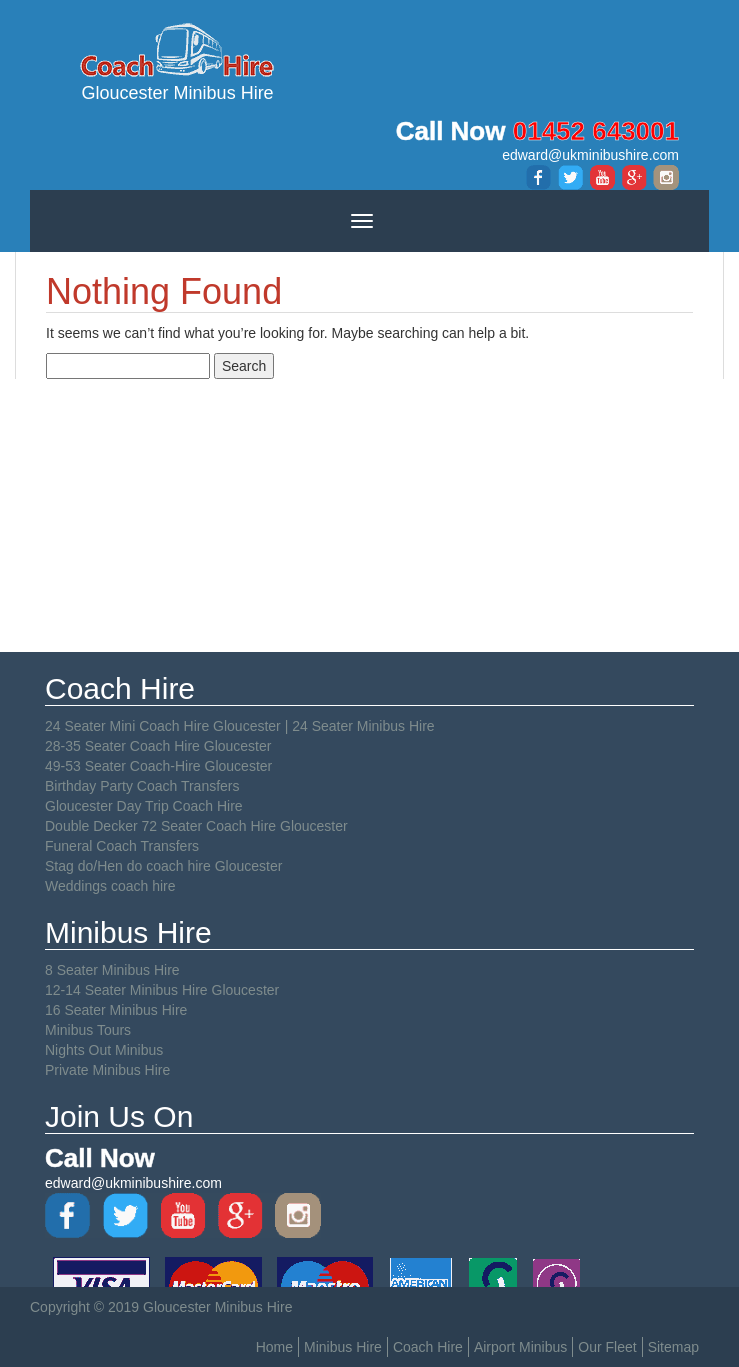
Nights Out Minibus (104, 1050)
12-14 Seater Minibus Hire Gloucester (162, 990)
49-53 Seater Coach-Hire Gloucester (158, 766)
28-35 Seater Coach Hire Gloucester (158, 746)
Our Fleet (607, 1347)
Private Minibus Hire (107, 1070)
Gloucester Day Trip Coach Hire (144, 806)
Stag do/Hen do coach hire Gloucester (163, 866)
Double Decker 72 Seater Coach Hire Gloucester (196, 826)
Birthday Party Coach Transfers (142, 786)
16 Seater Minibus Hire (116, 1010)
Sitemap (673, 1347)
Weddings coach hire (110, 886)
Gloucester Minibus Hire (178, 61)
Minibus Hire (343, 1347)
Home (274, 1347)
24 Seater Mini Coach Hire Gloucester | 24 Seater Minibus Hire (240, 726)
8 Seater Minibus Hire (112, 970)
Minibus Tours (88, 1030)
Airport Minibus (520, 1347)
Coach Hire (428, 1347)
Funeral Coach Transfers (122, 846)
